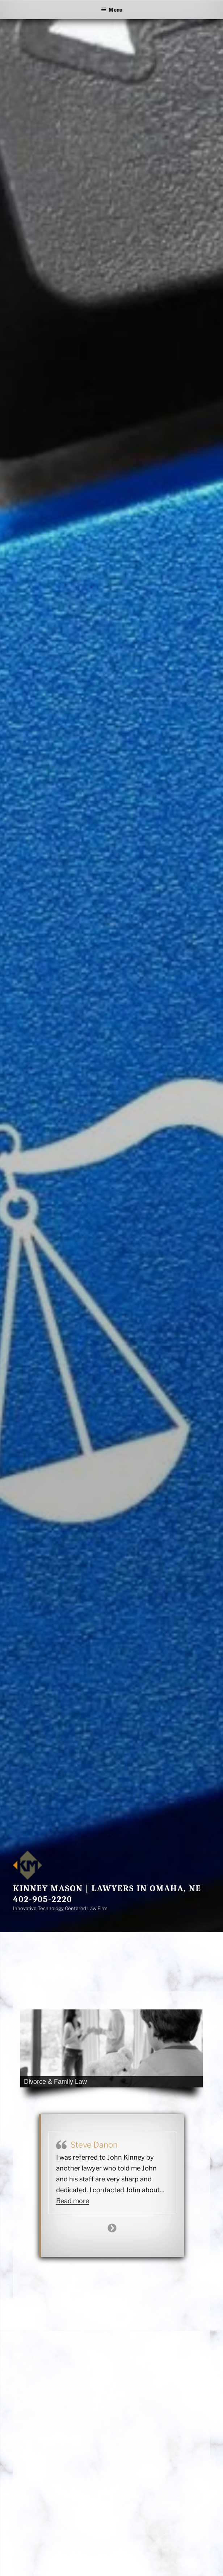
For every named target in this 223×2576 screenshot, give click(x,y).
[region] (111, 2048)
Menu (111, 10)
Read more (72, 2201)
